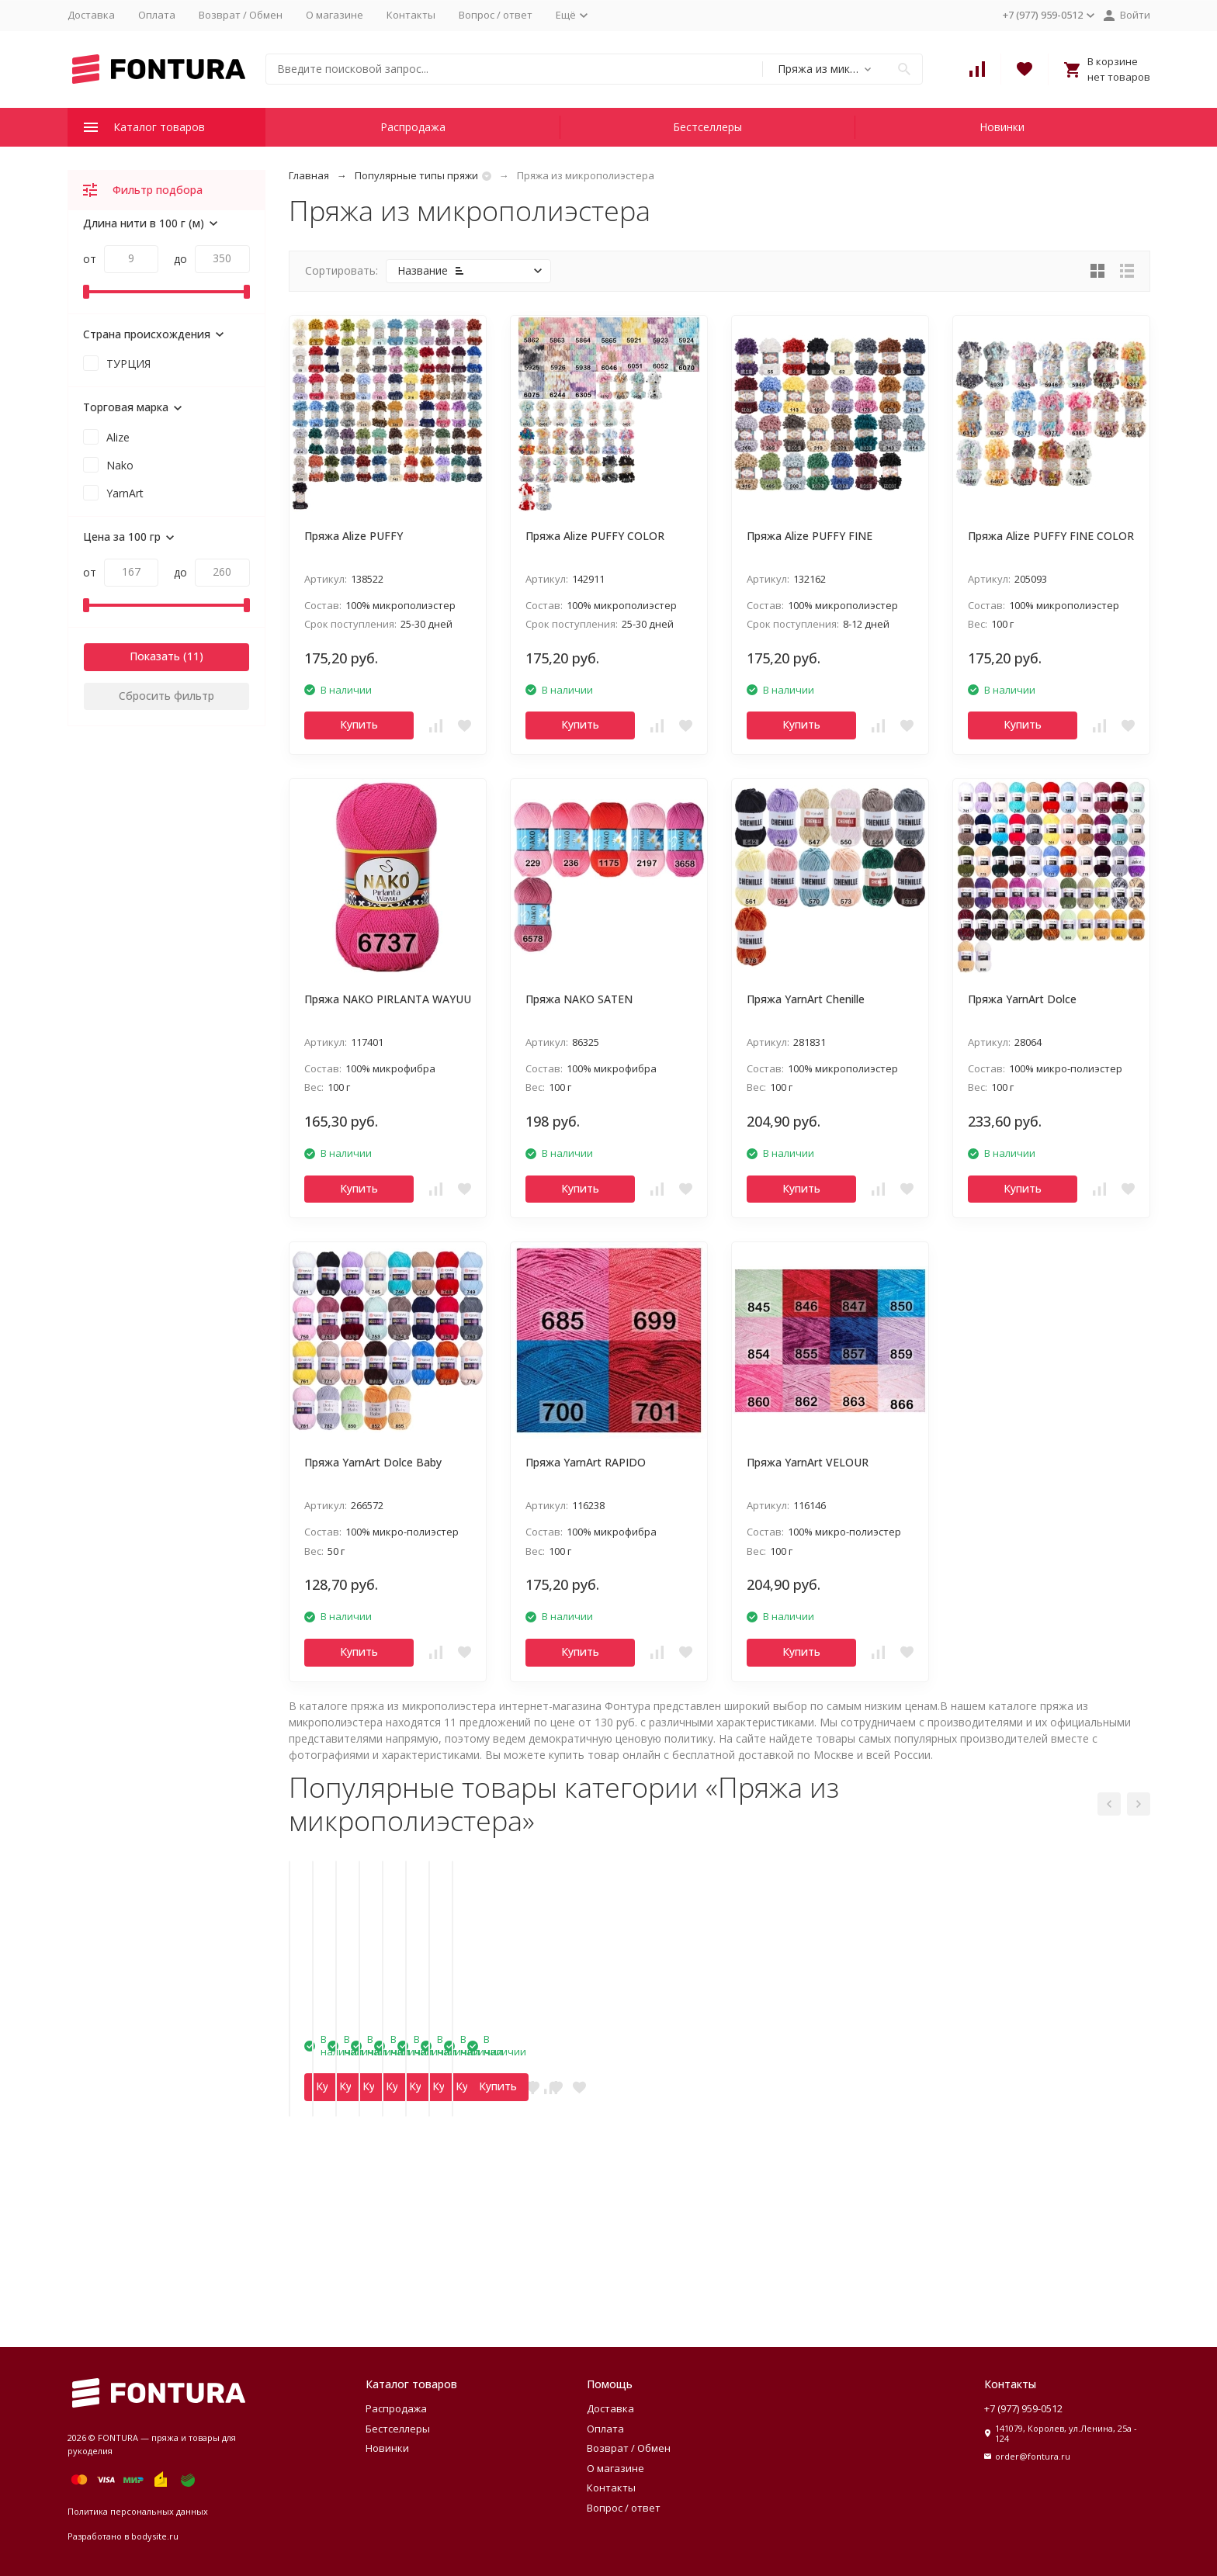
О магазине (334, 15)
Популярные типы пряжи (416, 175)
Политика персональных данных (138, 2511)
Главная (309, 175)
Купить (359, 724)
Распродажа (413, 126)
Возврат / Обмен (241, 15)
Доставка (91, 15)
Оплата (156, 15)
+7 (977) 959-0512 (1023, 2408)
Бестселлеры (707, 126)
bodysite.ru (155, 2536)
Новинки (1002, 126)
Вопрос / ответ (495, 15)
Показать (155, 656)
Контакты (411, 15)
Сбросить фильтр (166, 695)
